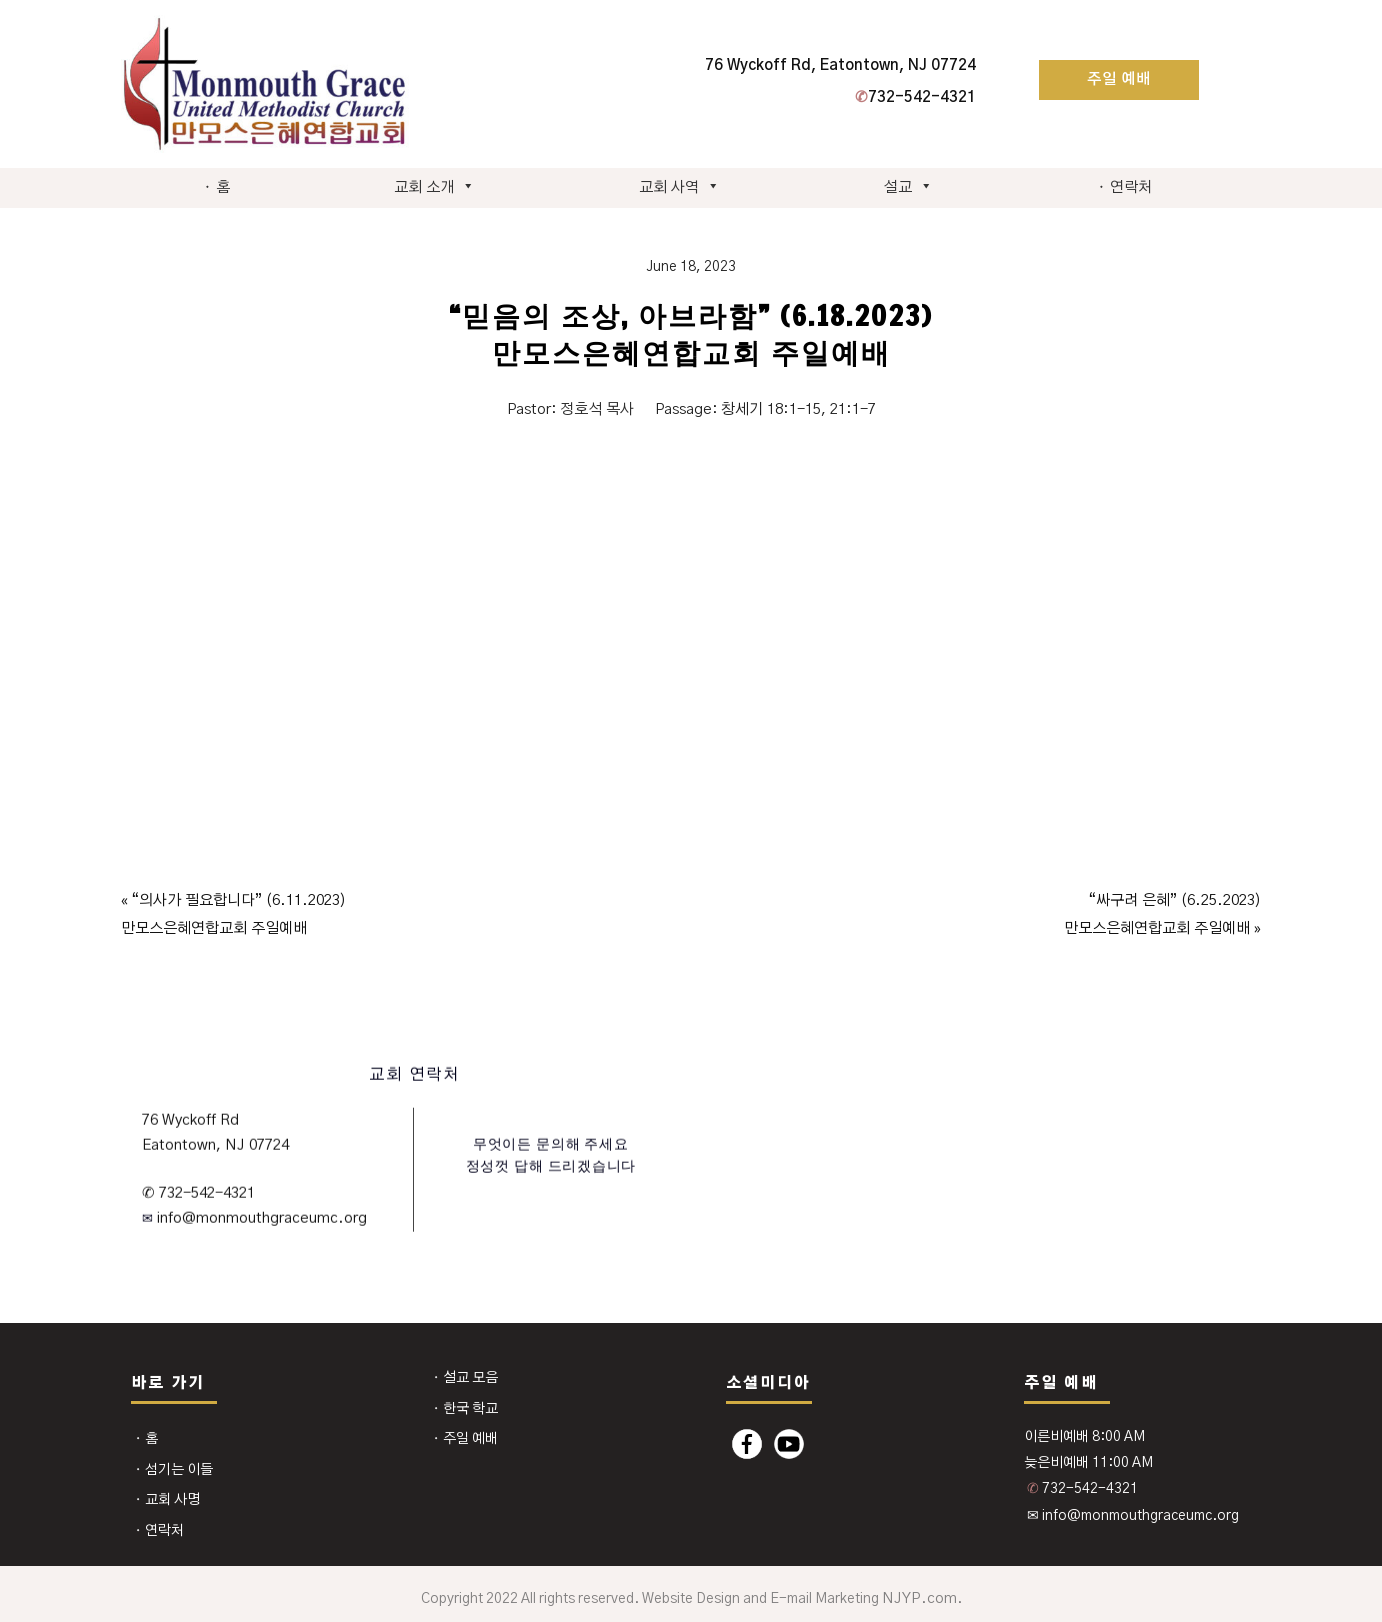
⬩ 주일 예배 (465, 1439)
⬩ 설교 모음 (465, 1378)
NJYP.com (919, 1598)
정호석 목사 (597, 409)
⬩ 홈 (216, 187)
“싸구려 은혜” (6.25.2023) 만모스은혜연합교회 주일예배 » (1162, 914)
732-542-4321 (915, 97)
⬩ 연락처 (1124, 187)
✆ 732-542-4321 (198, 1192)
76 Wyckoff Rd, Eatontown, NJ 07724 (840, 65)
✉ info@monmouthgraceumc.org (1133, 1516)
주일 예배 (1119, 79)
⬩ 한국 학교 (465, 1409)
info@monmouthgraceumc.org (260, 1218)
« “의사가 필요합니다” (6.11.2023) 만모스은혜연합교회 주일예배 (233, 914)
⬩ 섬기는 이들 (173, 1470)
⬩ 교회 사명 (167, 1500)
